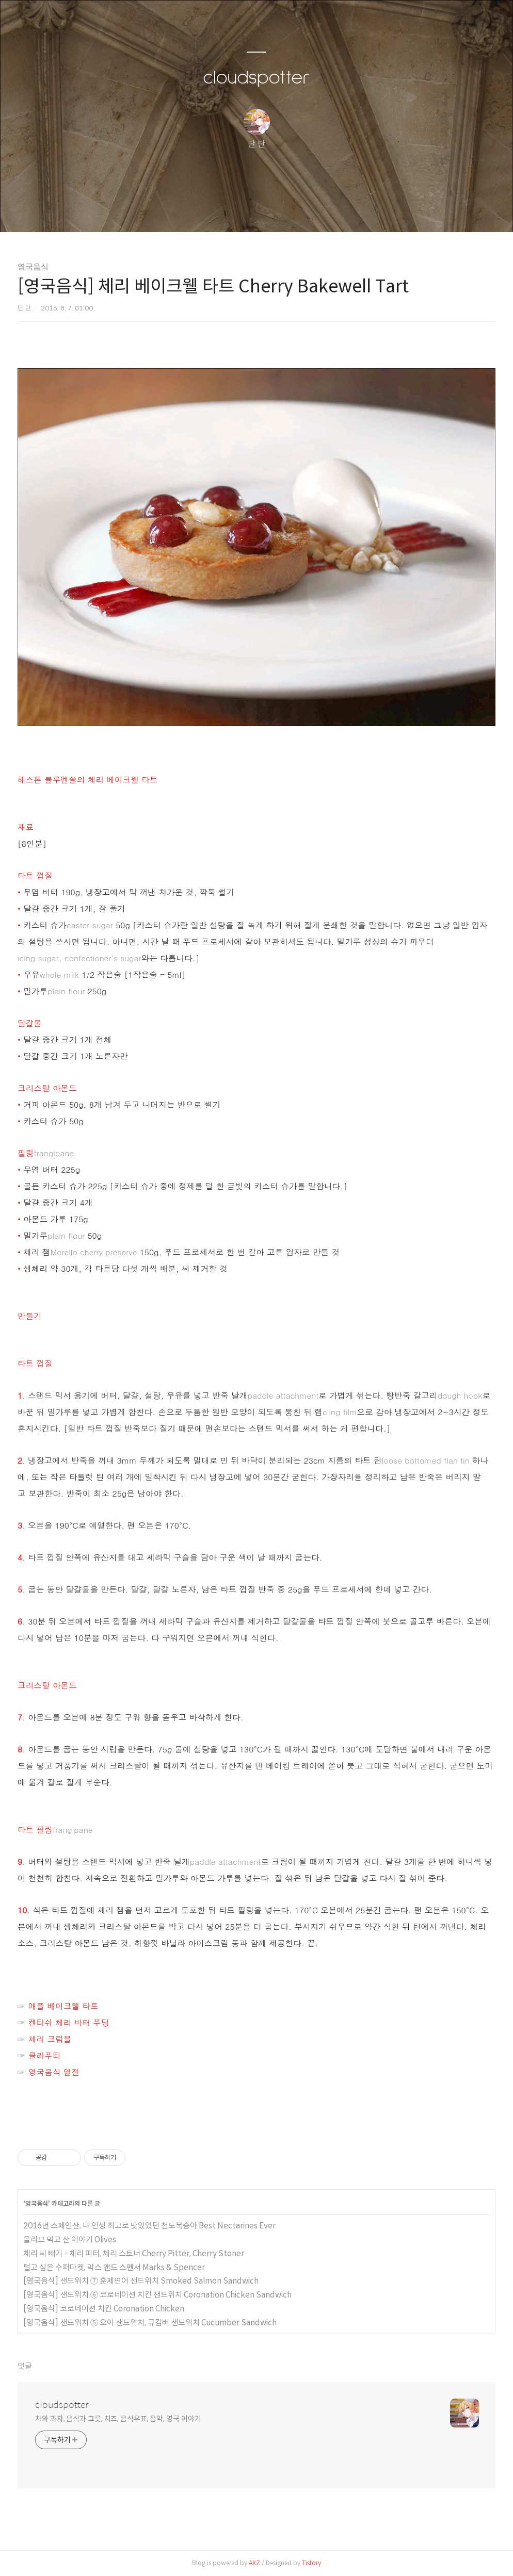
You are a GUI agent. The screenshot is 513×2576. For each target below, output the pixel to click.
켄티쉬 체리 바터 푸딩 (68, 2022)
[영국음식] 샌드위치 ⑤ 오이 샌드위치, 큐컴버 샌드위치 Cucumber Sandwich (150, 2322)
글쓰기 (203, 211)
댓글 (25, 2366)
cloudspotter (256, 78)
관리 (308, 211)
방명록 (238, 211)
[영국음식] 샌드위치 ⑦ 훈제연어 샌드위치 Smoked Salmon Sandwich (141, 2281)
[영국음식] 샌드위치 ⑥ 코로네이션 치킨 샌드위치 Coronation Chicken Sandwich (157, 2295)
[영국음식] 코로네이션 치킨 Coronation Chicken (103, 2309)
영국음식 (33, 266)
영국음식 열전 (53, 2071)
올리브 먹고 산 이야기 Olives (69, 2239)
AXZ (254, 2563)
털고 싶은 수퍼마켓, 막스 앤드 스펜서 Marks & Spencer (114, 2267)
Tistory (311, 2563)
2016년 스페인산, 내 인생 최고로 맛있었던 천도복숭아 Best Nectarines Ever (149, 2225)
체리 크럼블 (50, 2038)
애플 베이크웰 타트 (63, 2005)
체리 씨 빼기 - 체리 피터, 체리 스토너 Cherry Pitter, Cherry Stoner (133, 2253)
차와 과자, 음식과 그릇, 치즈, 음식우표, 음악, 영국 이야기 (118, 2418)
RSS (273, 211)
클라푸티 (44, 2055)
